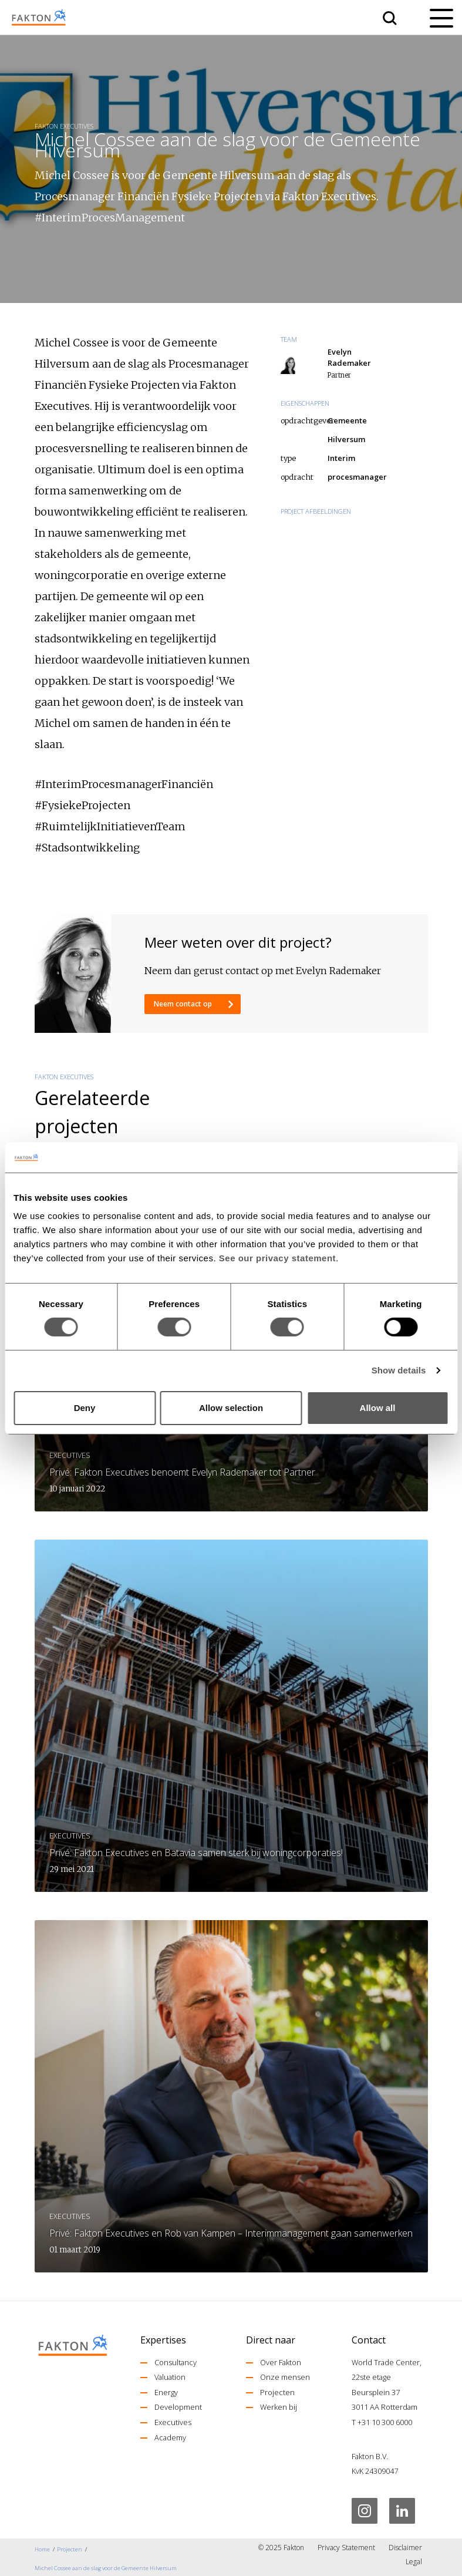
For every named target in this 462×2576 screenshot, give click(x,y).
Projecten (277, 2392)
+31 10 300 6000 (385, 2422)
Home (42, 2549)
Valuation (170, 2377)
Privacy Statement (346, 2548)
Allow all (378, 1408)
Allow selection (231, 1408)
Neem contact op (184, 1004)
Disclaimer (405, 2548)
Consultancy (175, 2362)
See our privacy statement (277, 1258)
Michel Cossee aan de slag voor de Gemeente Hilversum (106, 2568)
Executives (172, 2422)
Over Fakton (280, 2362)
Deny (85, 1408)
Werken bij (278, 2407)
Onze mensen (285, 2377)
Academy (170, 2437)
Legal (414, 2562)
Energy (166, 2392)
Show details (399, 1370)
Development (178, 2407)
